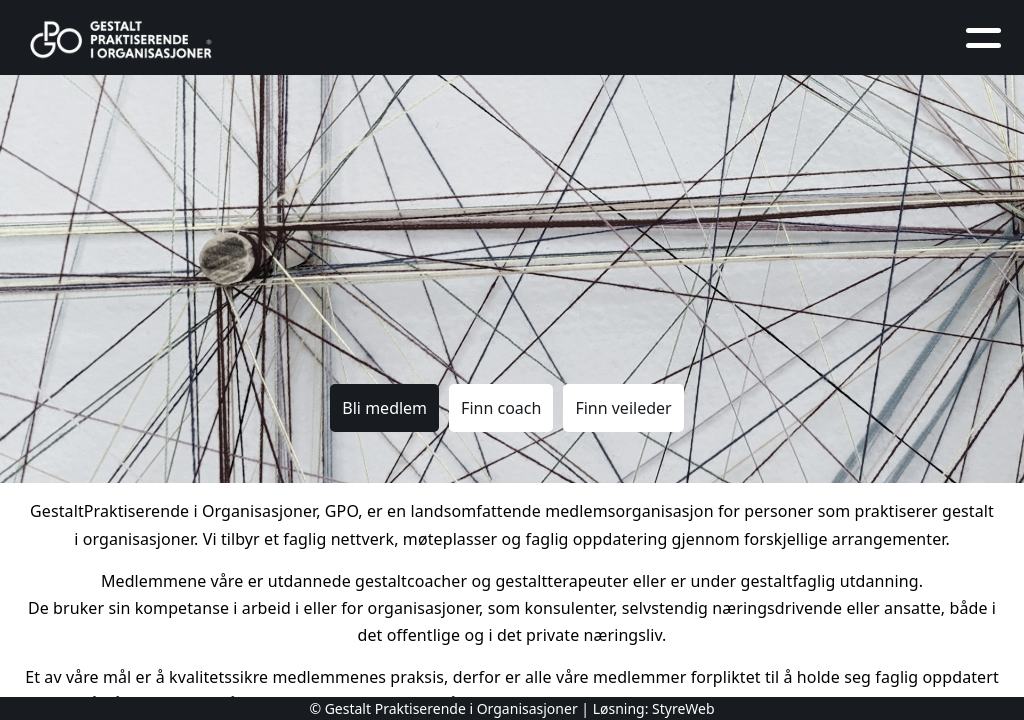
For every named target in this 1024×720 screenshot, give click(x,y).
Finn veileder (623, 408)
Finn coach (501, 408)
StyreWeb (683, 708)
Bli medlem (384, 408)
